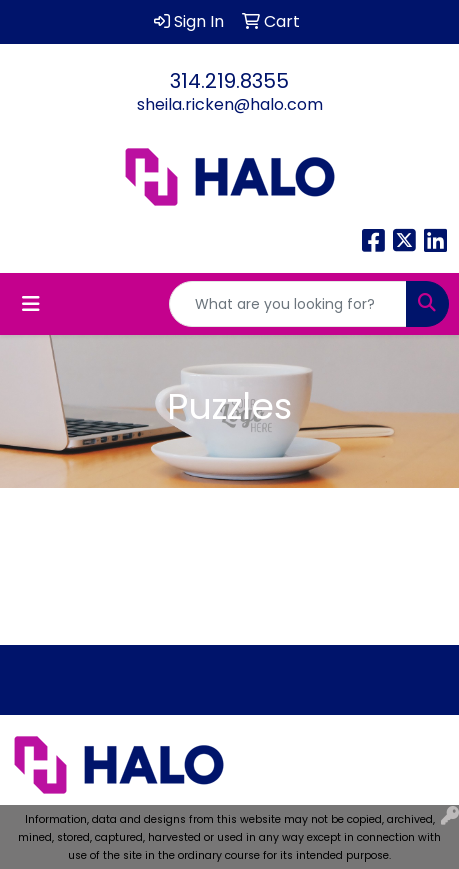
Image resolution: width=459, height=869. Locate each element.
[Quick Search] (288, 304)
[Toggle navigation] (31, 304)
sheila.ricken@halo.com (230, 104)
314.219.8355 (229, 81)
